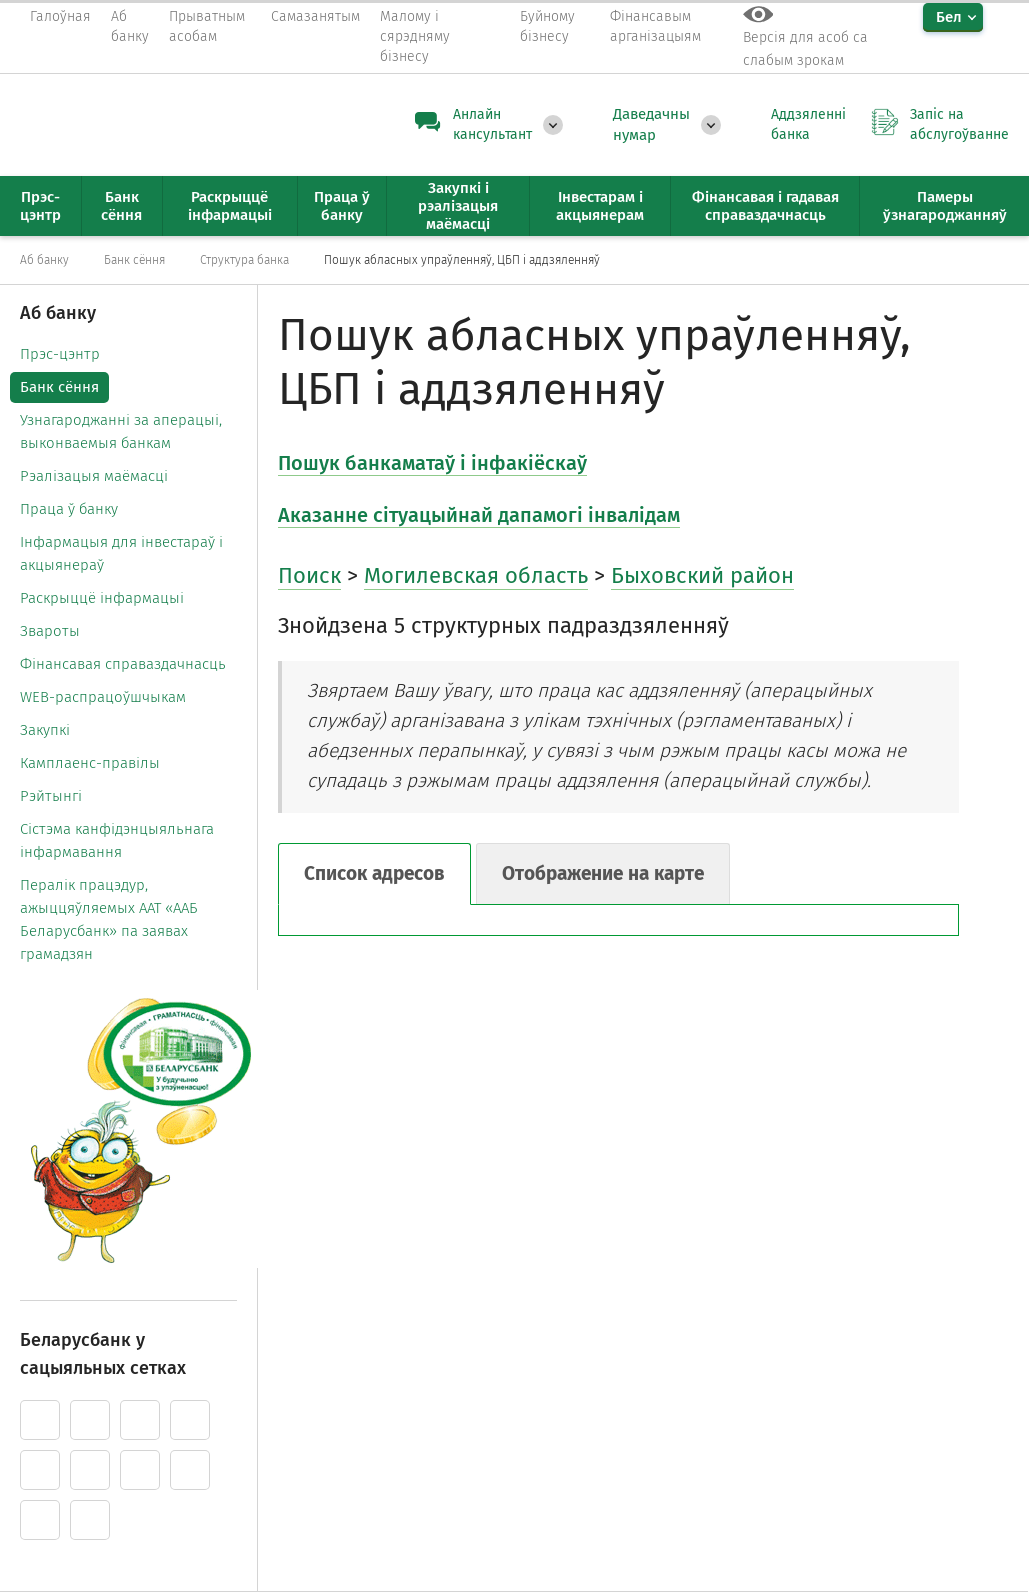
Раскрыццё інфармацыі (102, 598)
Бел (949, 17)
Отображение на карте (603, 873)
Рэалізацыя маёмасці (94, 476)
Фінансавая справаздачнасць (123, 664)
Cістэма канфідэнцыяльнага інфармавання (117, 840)
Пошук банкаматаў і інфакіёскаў (432, 463)
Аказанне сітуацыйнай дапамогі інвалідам (479, 515)
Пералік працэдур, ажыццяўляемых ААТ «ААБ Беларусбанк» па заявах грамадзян (109, 919)
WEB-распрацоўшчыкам (103, 697)
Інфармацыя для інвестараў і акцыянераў (121, 553)
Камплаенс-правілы (90, 763)
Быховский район (702, 575)
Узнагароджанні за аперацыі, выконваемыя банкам (121, 431)
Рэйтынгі (51, 796)
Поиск (309, 575)
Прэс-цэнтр (60, 354)
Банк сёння (59, 387)
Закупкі (45, 730)
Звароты (50, 631)
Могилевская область (476, 575)
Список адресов (374, 873)
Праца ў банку (69, 509)
